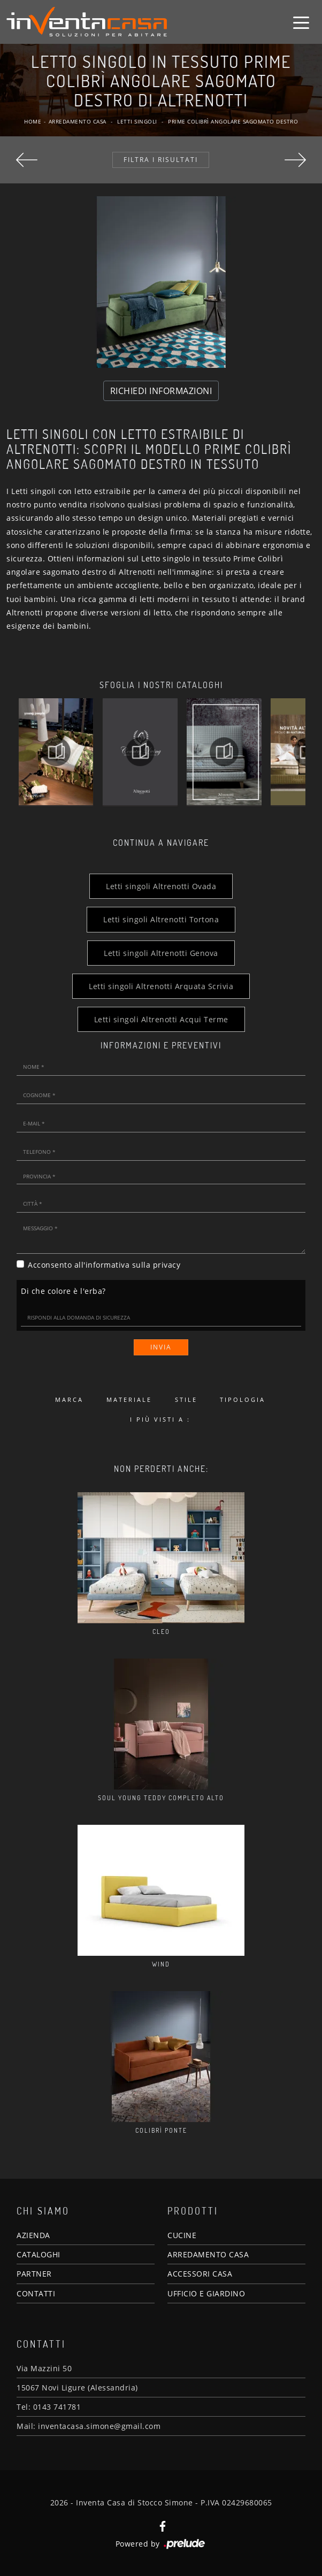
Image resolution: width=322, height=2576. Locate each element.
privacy (167, 1265)
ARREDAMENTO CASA (208, 2254)
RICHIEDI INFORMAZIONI (161, 391)
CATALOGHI (38, 2254)
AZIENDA (33, 2235)
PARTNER (34, 2274)
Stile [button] (186, 1399)
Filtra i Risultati (161, 159)
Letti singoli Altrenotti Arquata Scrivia (161, 986)
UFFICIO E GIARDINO (206, 2293)
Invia (161, 1347)
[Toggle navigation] (301, 21)
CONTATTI (36, 2293)
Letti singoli (137, 121)
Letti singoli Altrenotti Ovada (161, 886)
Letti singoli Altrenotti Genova (161, 953)
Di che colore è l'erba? (63, 1291)
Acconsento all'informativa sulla (104, 1265)
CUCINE (181, 2235)
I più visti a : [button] (160, 1419)
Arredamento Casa (77, 121)
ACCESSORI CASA (199, 2274)
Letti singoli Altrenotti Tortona (161, 919)
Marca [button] (69, 1399)
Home (32, 121)
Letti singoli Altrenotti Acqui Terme (161, 1019)
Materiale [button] (129, 1399)
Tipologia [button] (242, 1399)
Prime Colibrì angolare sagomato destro (233, 121)
